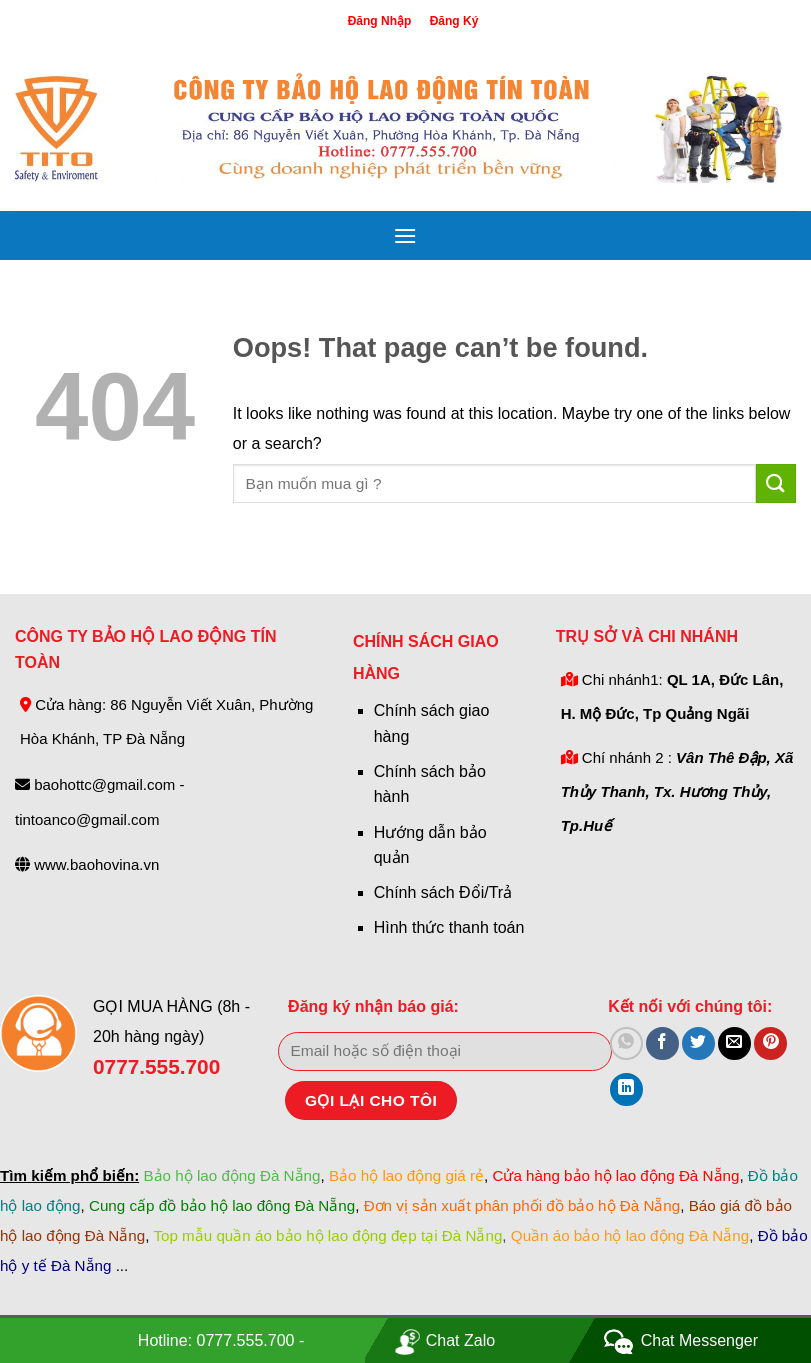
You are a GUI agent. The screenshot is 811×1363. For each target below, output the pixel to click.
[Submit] (776, 483)
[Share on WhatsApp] (626, 1043)
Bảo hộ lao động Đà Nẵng (231, 1175)
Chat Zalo (460, 1340)
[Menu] (405, 235)
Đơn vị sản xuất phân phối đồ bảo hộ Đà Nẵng (522, 1205)
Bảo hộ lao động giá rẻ (406, 1175)
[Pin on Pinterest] (770, 1043)
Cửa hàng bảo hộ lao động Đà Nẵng (615, 1175)
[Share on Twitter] (698, 1043)
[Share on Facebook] (662, 1043)
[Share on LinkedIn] (626, 1089)
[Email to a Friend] (734, 1043)
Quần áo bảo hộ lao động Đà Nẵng (630, 1235)
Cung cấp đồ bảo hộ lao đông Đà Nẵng (222, 1205)
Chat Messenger (699, 1340)
